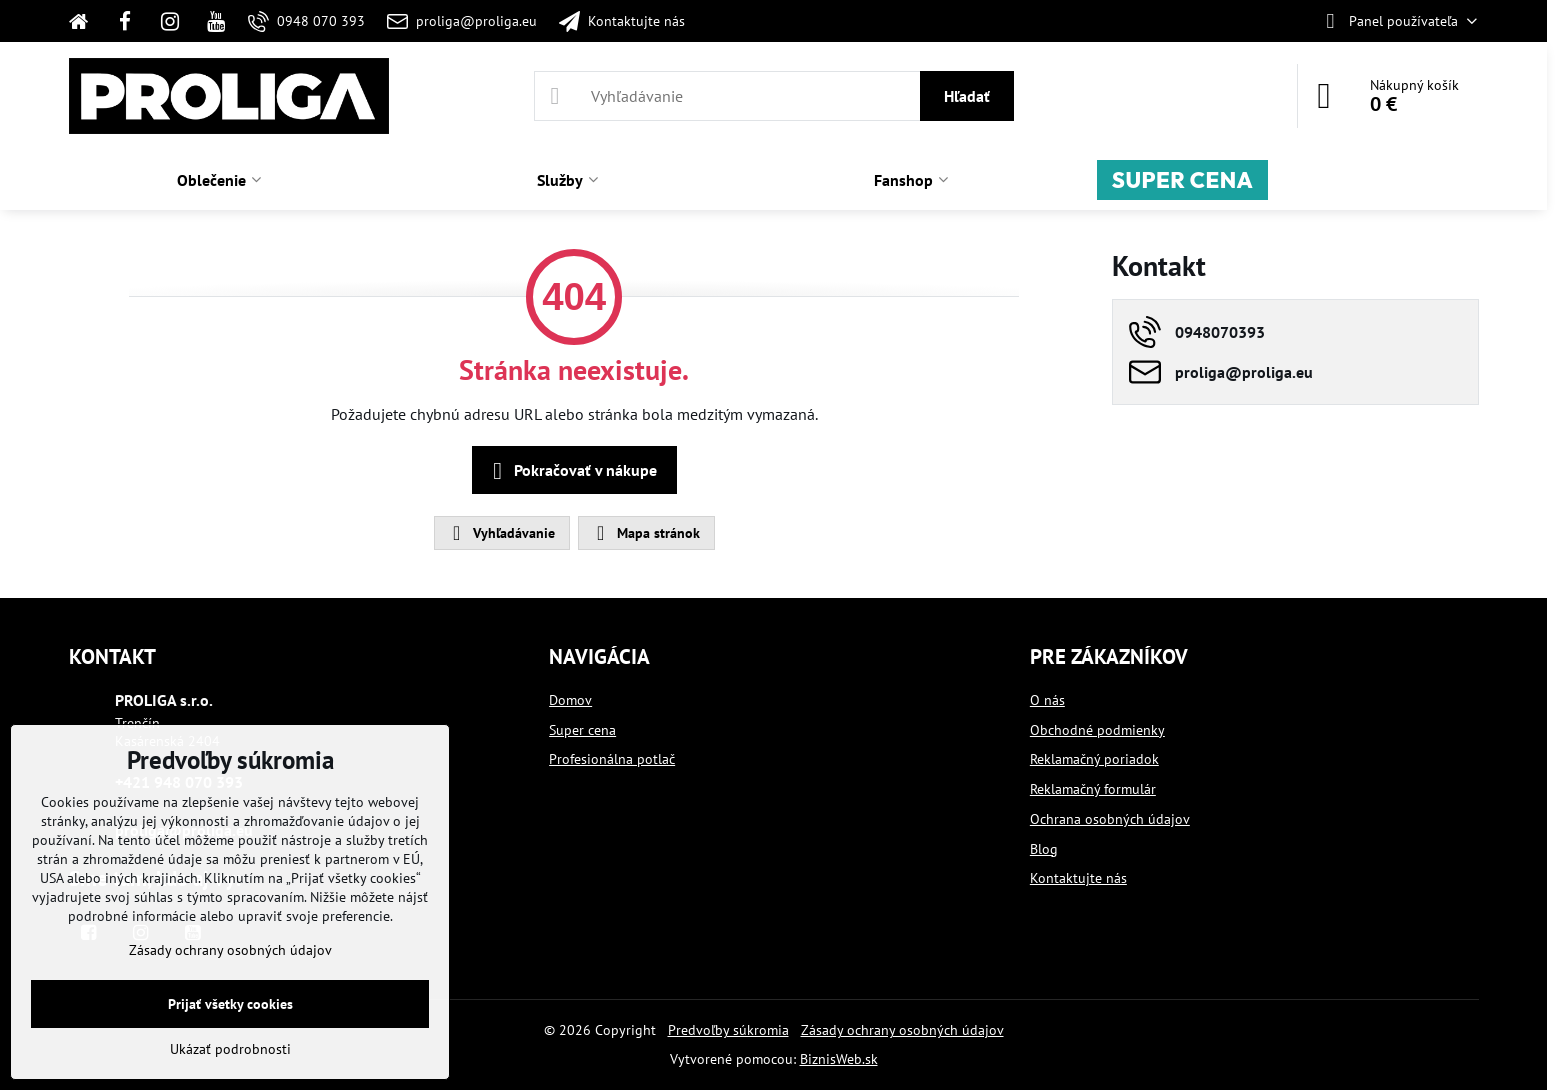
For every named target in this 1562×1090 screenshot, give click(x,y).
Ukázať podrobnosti (230, 1049)
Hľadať (967, 96)
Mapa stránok (645, 533)
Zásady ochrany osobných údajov (902, 1030)
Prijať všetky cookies (230, 1004)
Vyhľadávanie (501, 533)
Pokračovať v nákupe (571, 471)
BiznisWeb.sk (839, 1059)
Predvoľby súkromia (728, 1030)
